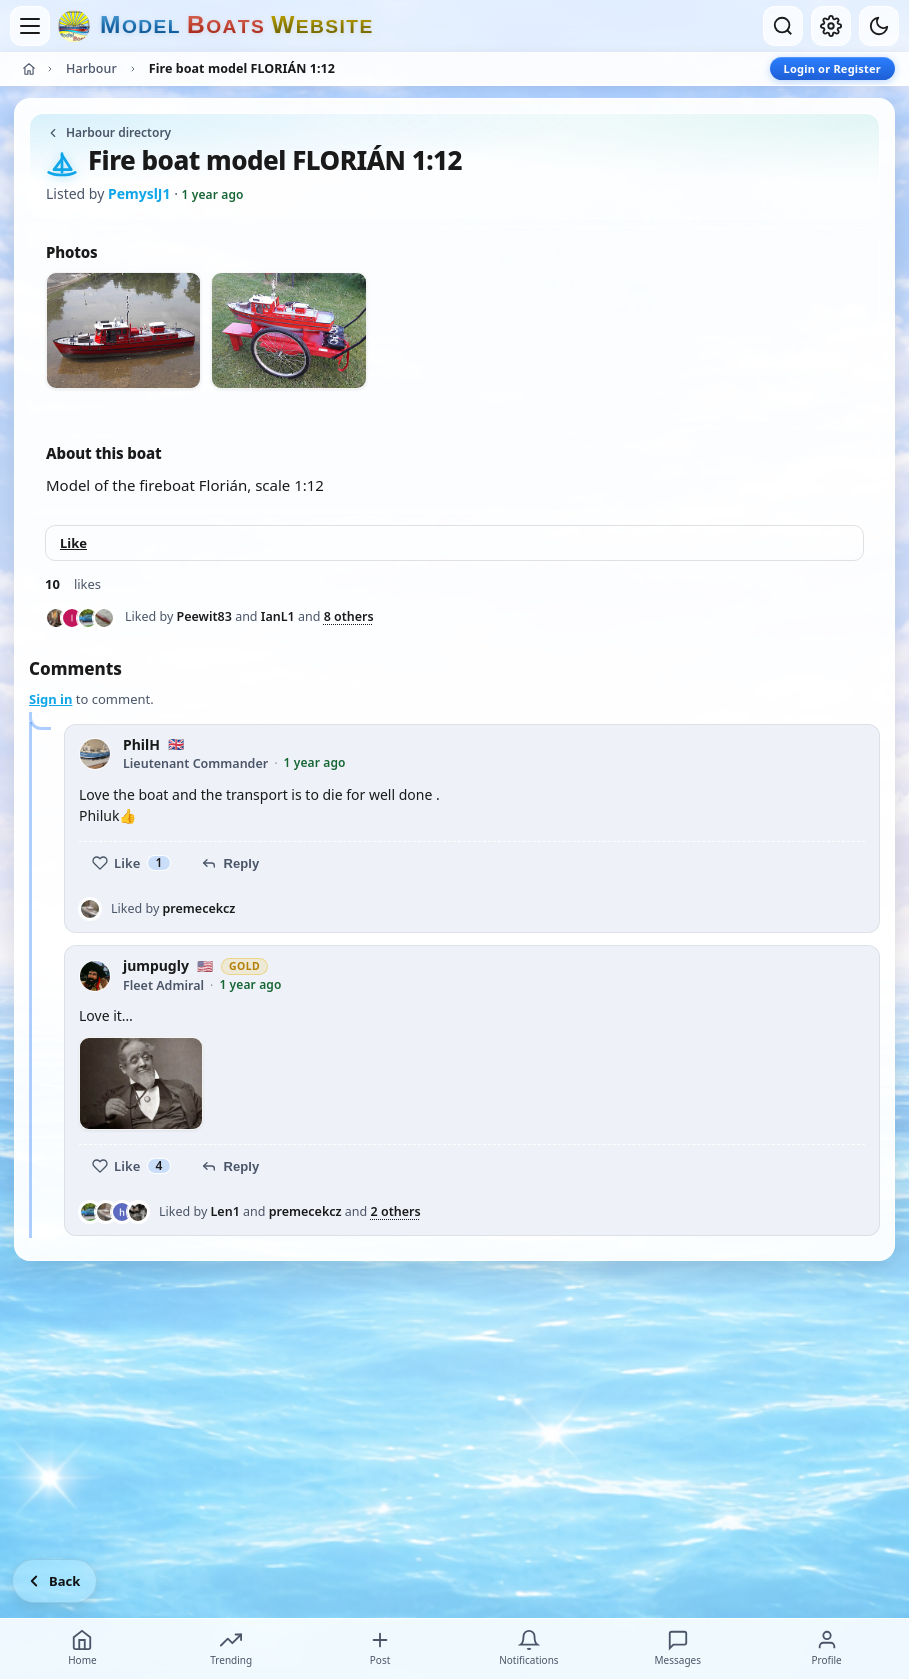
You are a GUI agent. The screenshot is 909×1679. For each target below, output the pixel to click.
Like (73, 543)
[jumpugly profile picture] (95, 976)
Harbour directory (108, 132)
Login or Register (832, 68)
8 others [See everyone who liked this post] (349, 617)
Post (380, 1648)
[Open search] (783, 26)
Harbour (91, 68)
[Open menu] (30, 26)
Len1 (225, 1211)
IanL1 (278, 616)
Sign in (50, 699)
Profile (826, 1648)
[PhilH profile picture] (95, 754)
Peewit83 (204, 616)
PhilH (141, 745)
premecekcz (199, 908)
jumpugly (156, 966)
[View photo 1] (141, 1083)
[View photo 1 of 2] (123, 330)
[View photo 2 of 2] (288, 330)
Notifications (528, 1648)
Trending (231, 1648)
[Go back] (54, 1581)
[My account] (831, 26)
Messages (677, 1648)
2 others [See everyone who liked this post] (396, 1212)
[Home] (29, 69)
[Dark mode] (879, 26)
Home (82, 1648)
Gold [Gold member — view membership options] (244, 966)
